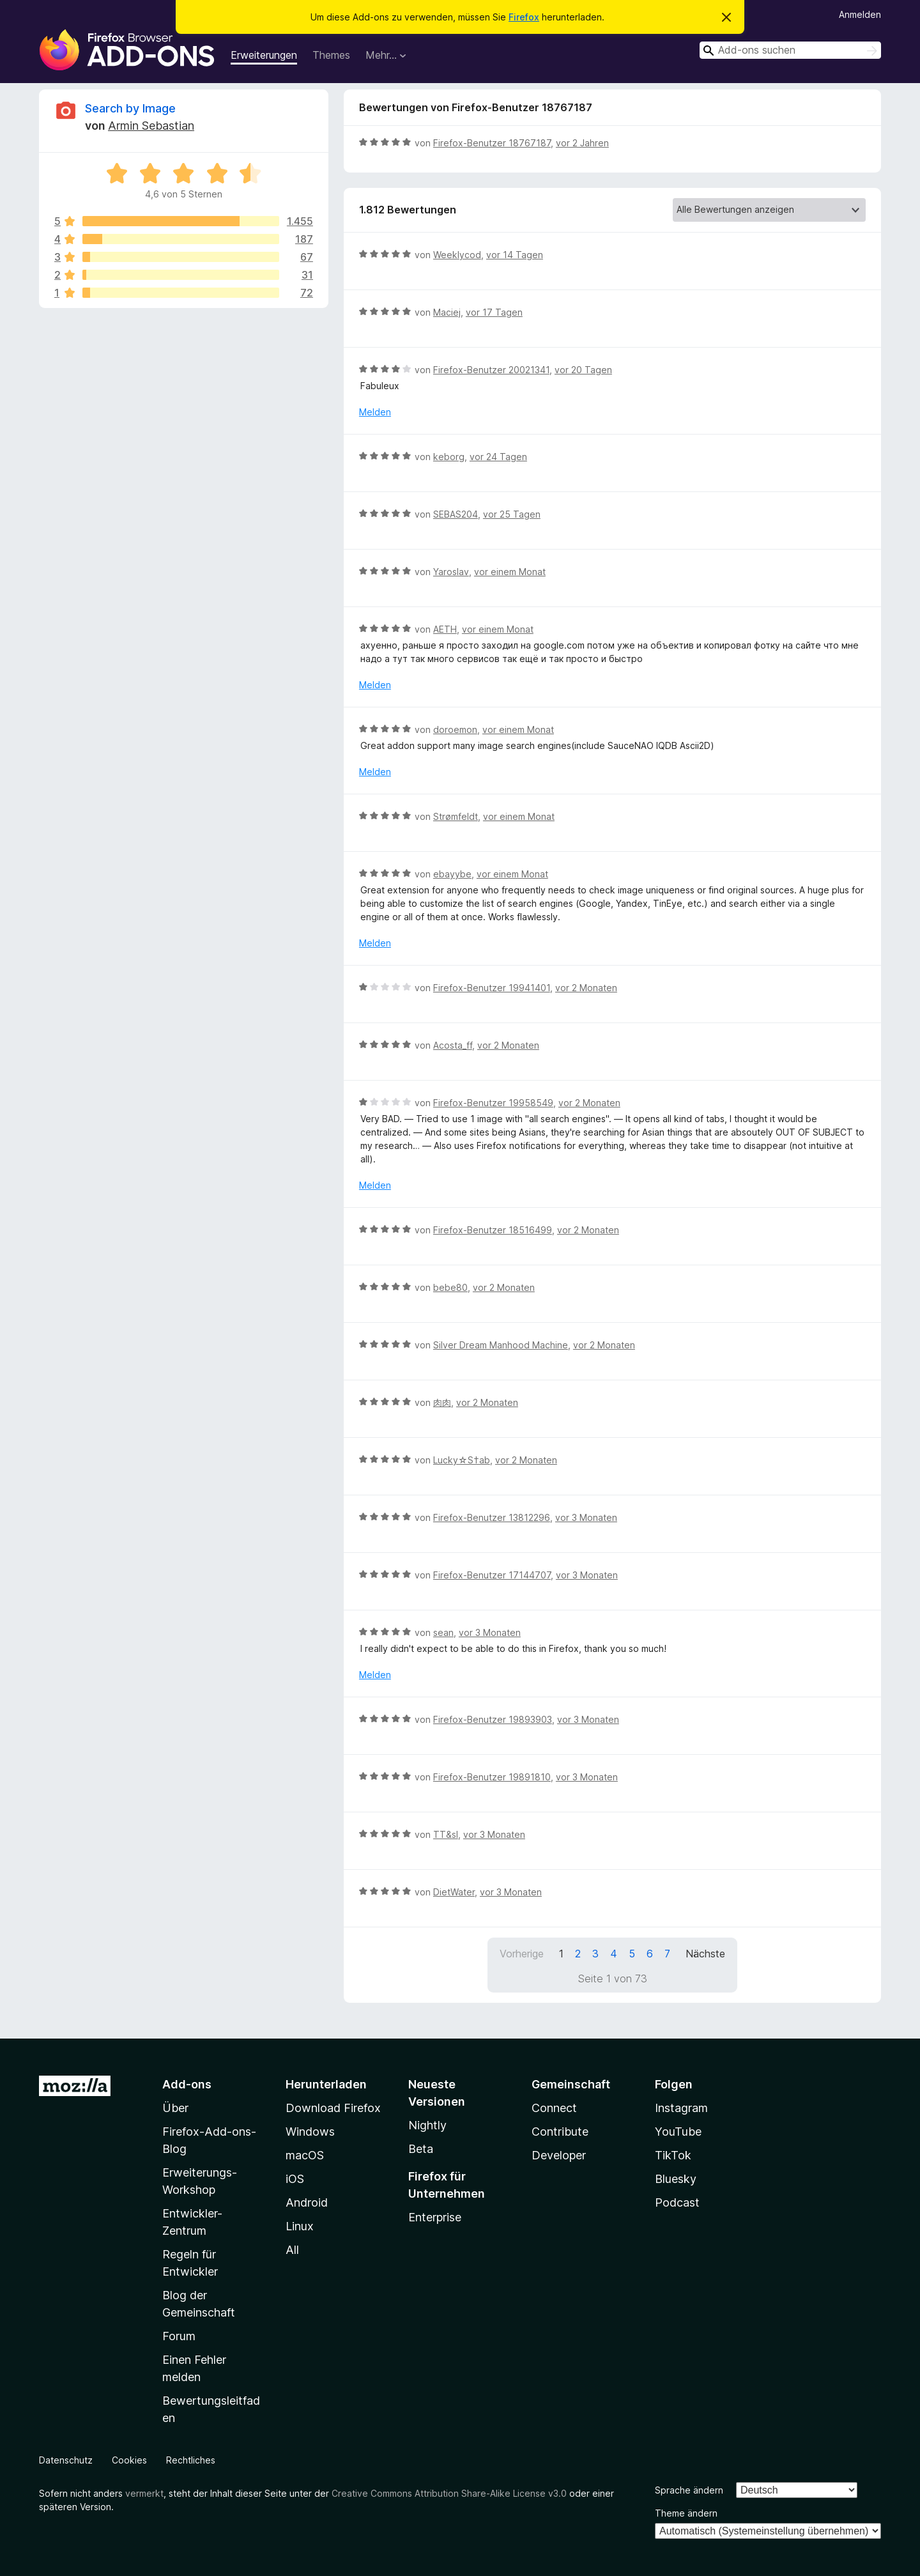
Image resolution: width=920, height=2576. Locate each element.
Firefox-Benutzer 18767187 (492, 142)
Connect (554, 2108)
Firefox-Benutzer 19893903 (492, 1719)
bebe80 (450, 1287)
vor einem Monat (510, 571)
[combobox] (790, 50)
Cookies (129, 2460)
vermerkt (144, 2493)
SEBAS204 (455, 514)
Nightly (427, 2125)
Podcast (677, 2202)
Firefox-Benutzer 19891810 (492, 1776)
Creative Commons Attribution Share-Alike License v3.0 (449, 2493)
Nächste (705, 1953)
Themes (331, 55)
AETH (445, 629)
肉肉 (442, 1402)
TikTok (673, 2155)
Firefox (524, 17)
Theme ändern (686, 2513)
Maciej (447, 312)
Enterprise (434, 2217)
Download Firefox (333, 2108)
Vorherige (522, 1953)
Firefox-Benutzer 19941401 (491, 987)
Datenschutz (66, 2460)
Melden (375, 411)
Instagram (681, 2108)
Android (307, 2202)
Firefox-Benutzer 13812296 (491, 1517)
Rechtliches (190, 2460)
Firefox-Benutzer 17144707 (492, 1575)
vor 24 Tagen (498, 456)
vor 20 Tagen (583, 369)
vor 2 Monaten (586, 987)
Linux (300, 2226)
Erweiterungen (264, 55)
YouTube (678, 2131)
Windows (310, 2131)
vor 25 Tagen (511, 514)
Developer (559, 2155)
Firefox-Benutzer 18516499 (492, 1229)
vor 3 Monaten (586, 1517)
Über (175, 2108)
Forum (178, 2336)
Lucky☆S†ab (461, 1459)
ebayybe (452, 873)
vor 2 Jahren (582, 142)
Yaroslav (451, 571)
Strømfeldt (455, 816)
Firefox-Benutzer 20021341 (491, 369)
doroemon (455, 729)
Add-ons (186, 2084)
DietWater (454, 1891)
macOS (305, 2155)
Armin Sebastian (151, 125)
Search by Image (130, 108)
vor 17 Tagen (494, 312)
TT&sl (445, 1834)
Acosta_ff (452, 1045)
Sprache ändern (689, 2490)
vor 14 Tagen (514, 254)
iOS (295, 2179)
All (292, 2249)
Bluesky (675, 2179)
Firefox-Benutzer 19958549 (493, 1102)
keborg (448, 456)
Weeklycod (457, 254)
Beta (420, 2149)
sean (443, 1632)
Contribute (560, 2131)
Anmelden (860, 14)
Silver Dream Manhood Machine (500, 1344)
